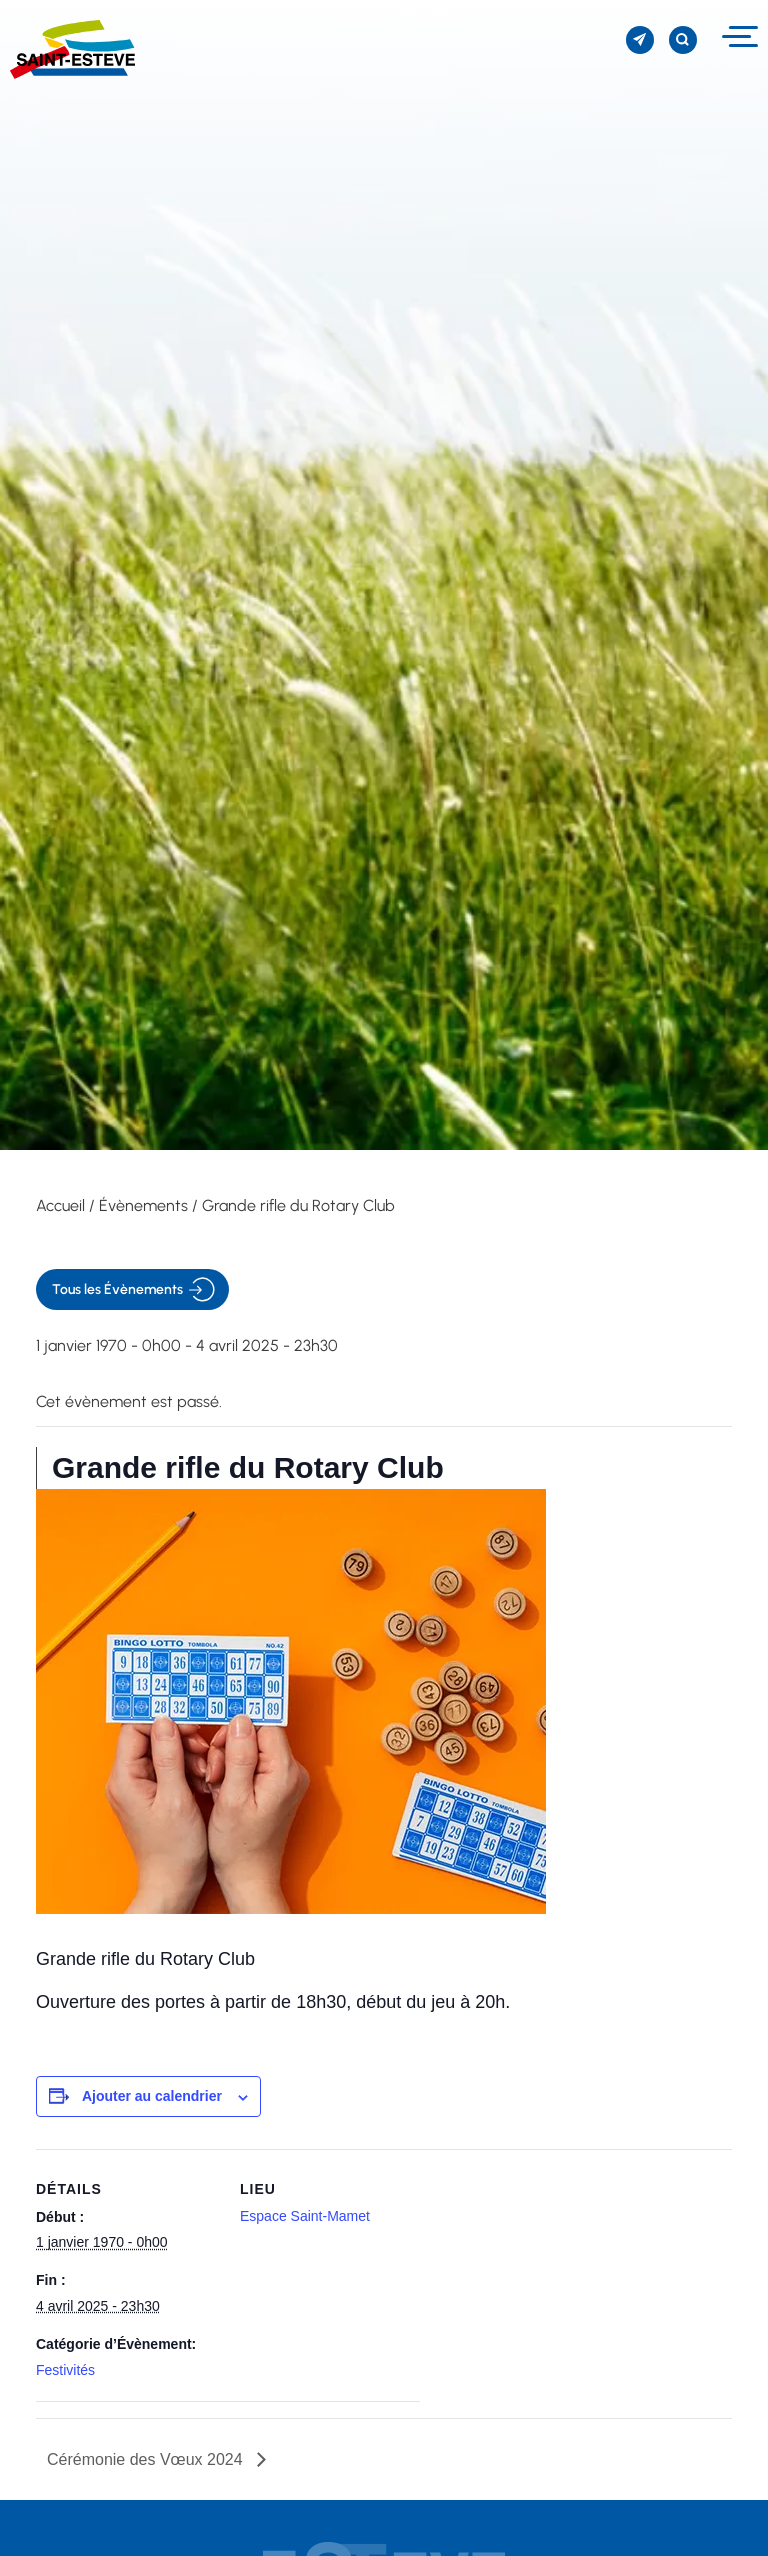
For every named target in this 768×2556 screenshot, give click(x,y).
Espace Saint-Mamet (305, 2216)
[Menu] (737, 36)
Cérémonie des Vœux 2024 (147, 2459)
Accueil (60, 1205)
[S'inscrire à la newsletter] (640, 40)
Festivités (65, 2370)
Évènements (143, 1205)
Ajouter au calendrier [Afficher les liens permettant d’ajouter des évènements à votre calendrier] (152, 2096)
